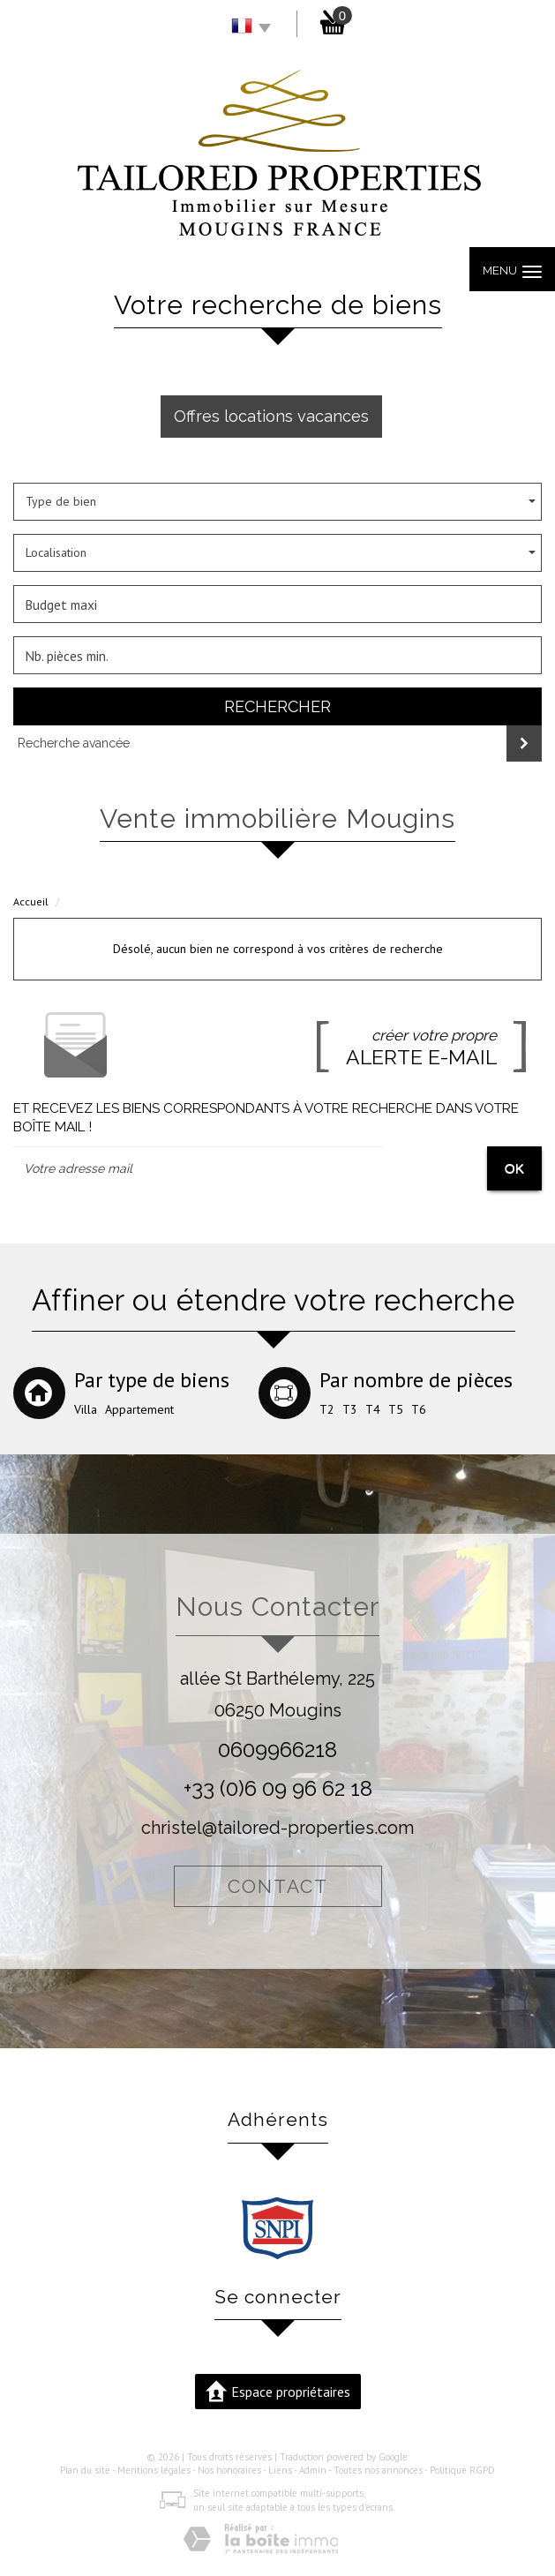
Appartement (139, 1409)
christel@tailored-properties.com (277, 1827)
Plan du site (85, 2470)
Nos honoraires (229, 2470)
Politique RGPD (462, 2470)
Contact (278, 1886)
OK (514, 1167)
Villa (85, 1409)
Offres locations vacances (271, 416)
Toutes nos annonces (378, 2470)
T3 (349, 1409)
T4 (372, 1409)
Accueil (31, 901)
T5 (395, 1409)
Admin (312, 2470)
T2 (326, 1409)
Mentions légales (154, 2470)
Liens (280, 2470)
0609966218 (277, 1749)
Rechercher (277, 706)
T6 (418, 1409)
